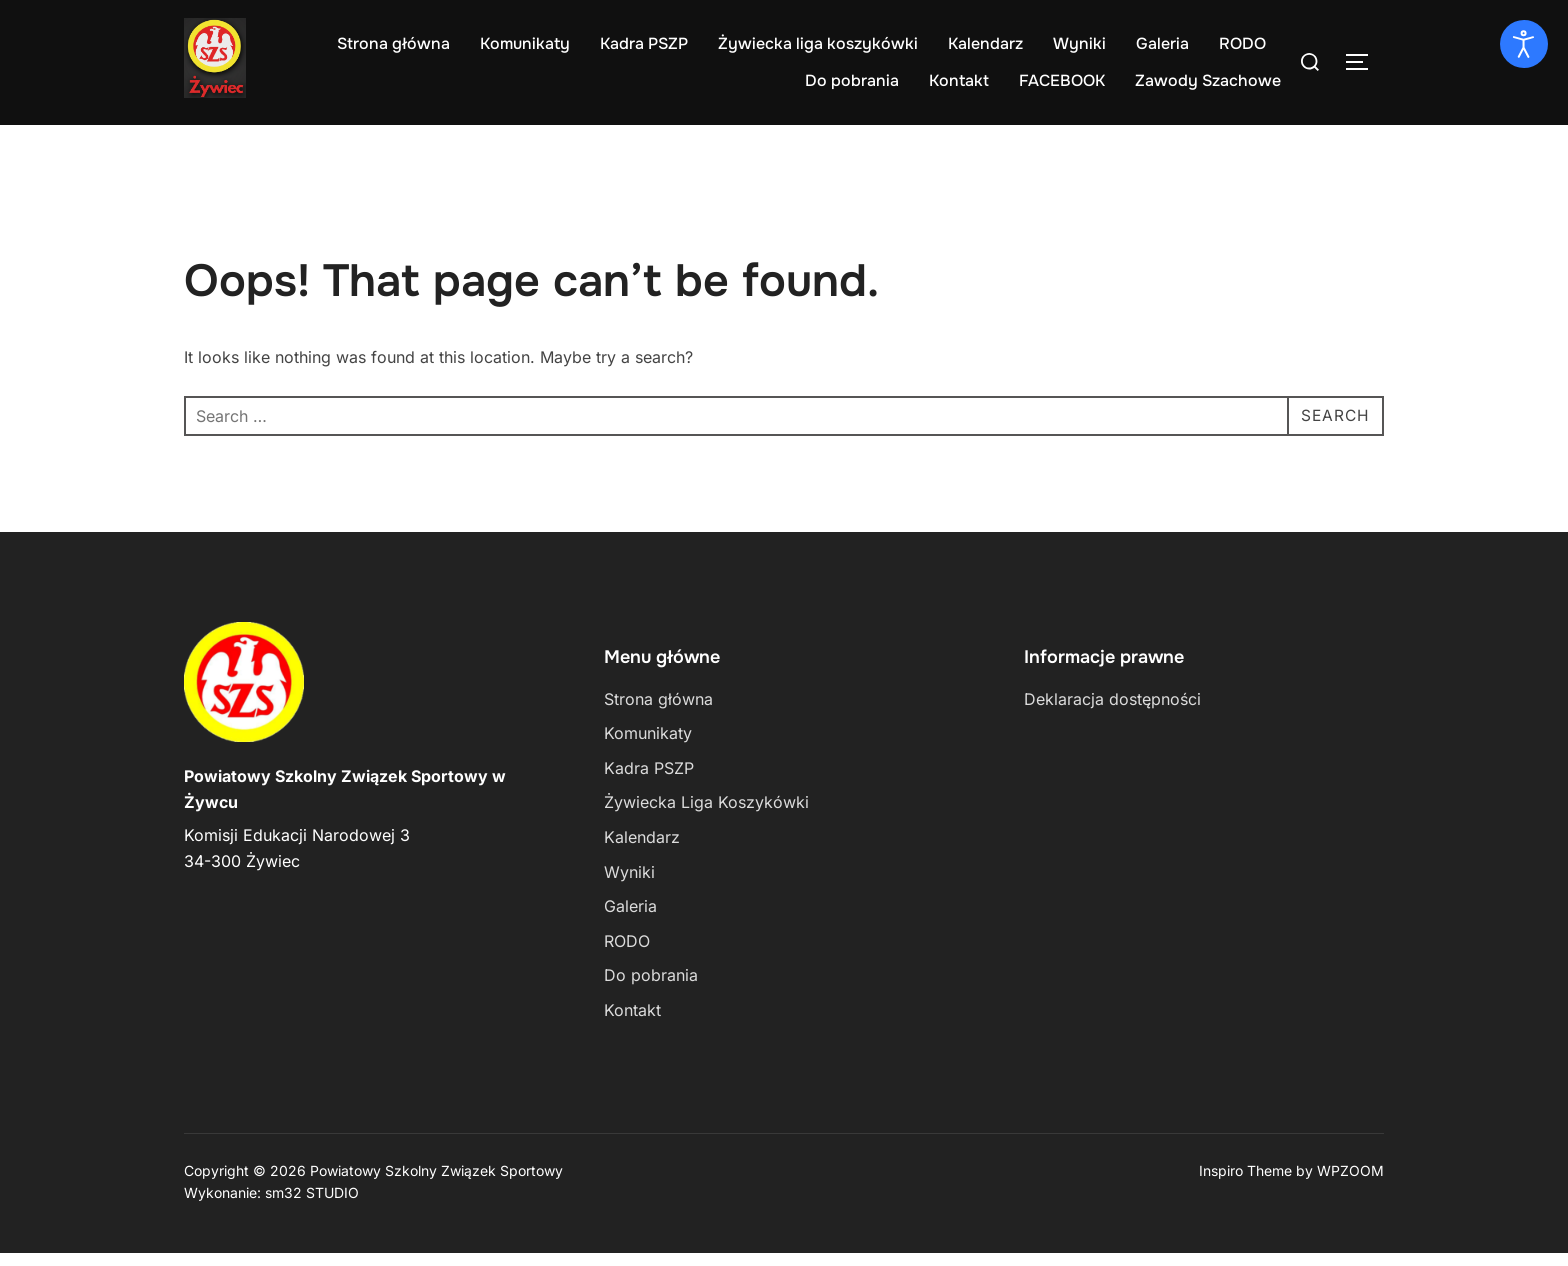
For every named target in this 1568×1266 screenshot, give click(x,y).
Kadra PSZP (644, 43)
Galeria (1162, 43)
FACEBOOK (1062, 80)
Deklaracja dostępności (1112, 712)
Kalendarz (985, 43)
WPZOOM (1350, 1183)
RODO (1242, 43)
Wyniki (1079, 43)
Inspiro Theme (1245, 1183)
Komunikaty (525, 43)
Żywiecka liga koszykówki (818, 43)
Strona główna (393, 43)
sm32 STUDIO (312, 1205)
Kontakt (959, 80)
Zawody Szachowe (1208, 80)
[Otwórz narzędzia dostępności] (1524, 44)
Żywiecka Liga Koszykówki (706, 816)
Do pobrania (852, 80)
